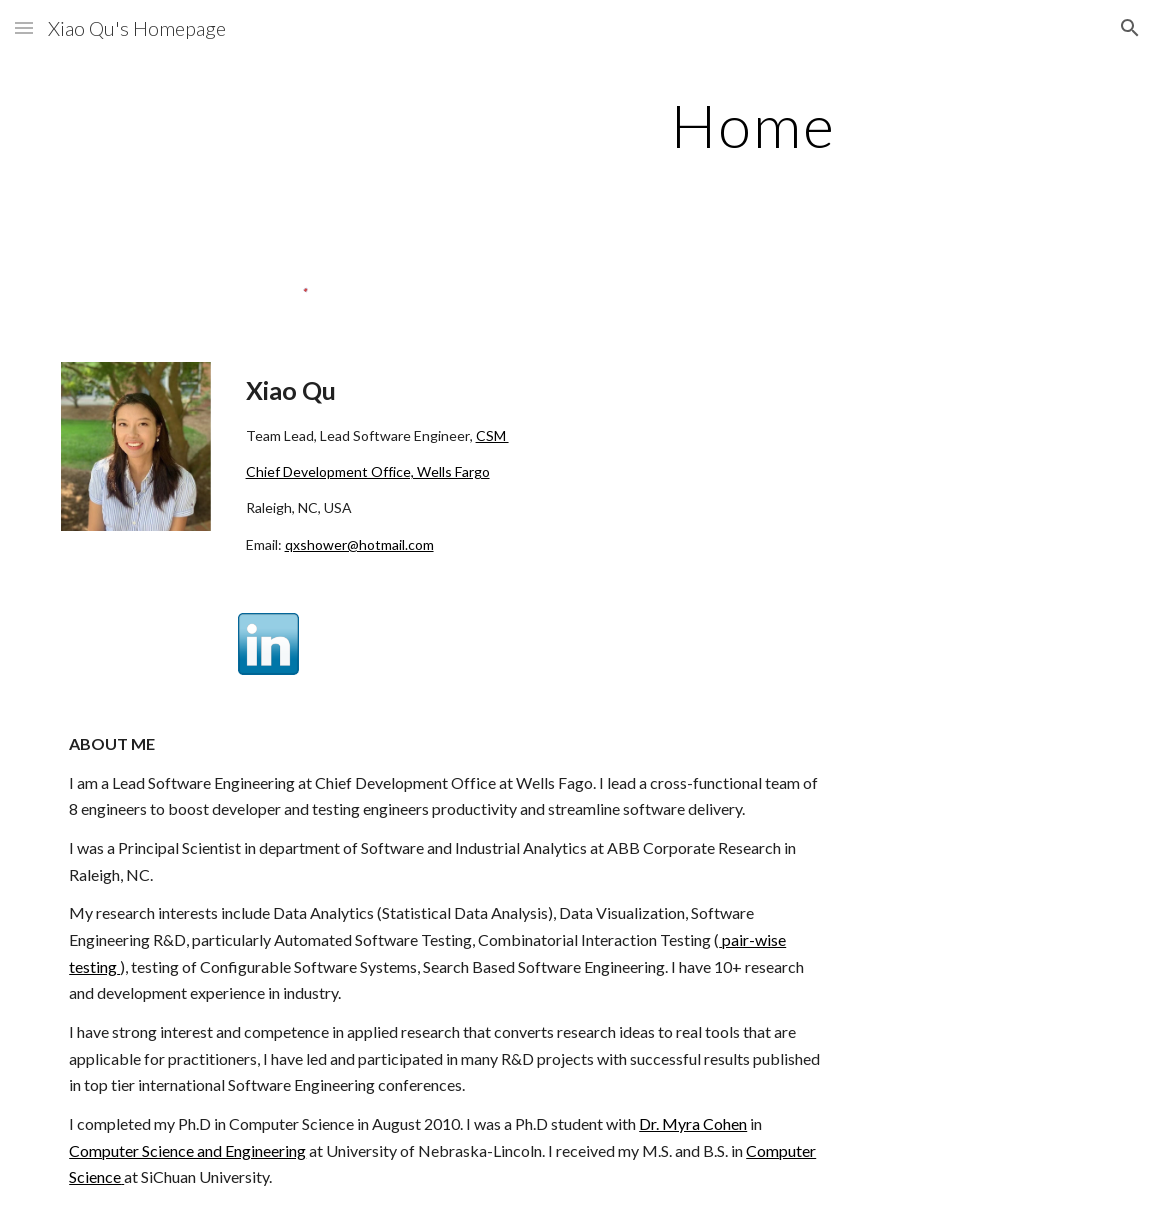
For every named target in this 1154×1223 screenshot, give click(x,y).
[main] (753, 125)
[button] (24, 27)
